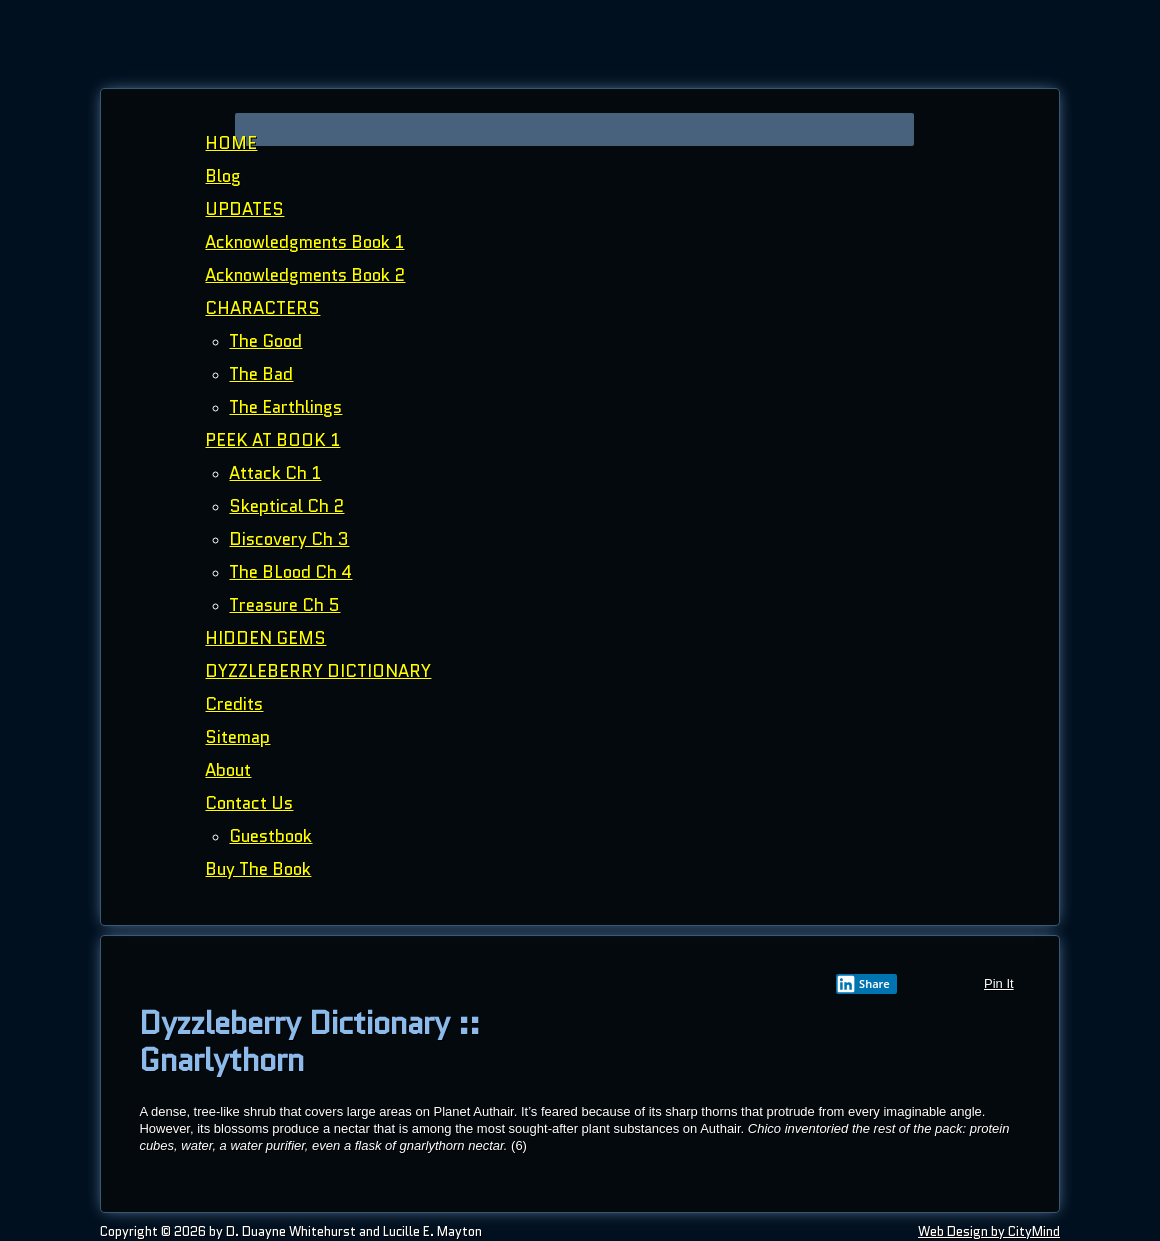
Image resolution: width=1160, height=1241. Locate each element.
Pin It (999, 983)
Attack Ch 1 (275, 473)
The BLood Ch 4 (290, 572)
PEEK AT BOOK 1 (272, 440)
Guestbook (270, 836)
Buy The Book (258, 869)
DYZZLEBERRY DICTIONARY (318, 671)
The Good (265, 341)
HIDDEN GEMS (265, 638)
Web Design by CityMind (989, 1231)
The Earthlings (285, 407)
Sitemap (237, 737)
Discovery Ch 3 (289, 539)
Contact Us (249, 803)
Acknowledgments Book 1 (304, 242)
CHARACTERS (262, 308)
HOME (231, 143)
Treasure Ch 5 (284, 605)
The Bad (261, 374)
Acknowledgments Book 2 (305, 275)
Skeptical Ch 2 (286, 506)
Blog (223, 176)
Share (863, 984)
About (228, 770)
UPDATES (244, 209)
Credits (234, 704)
